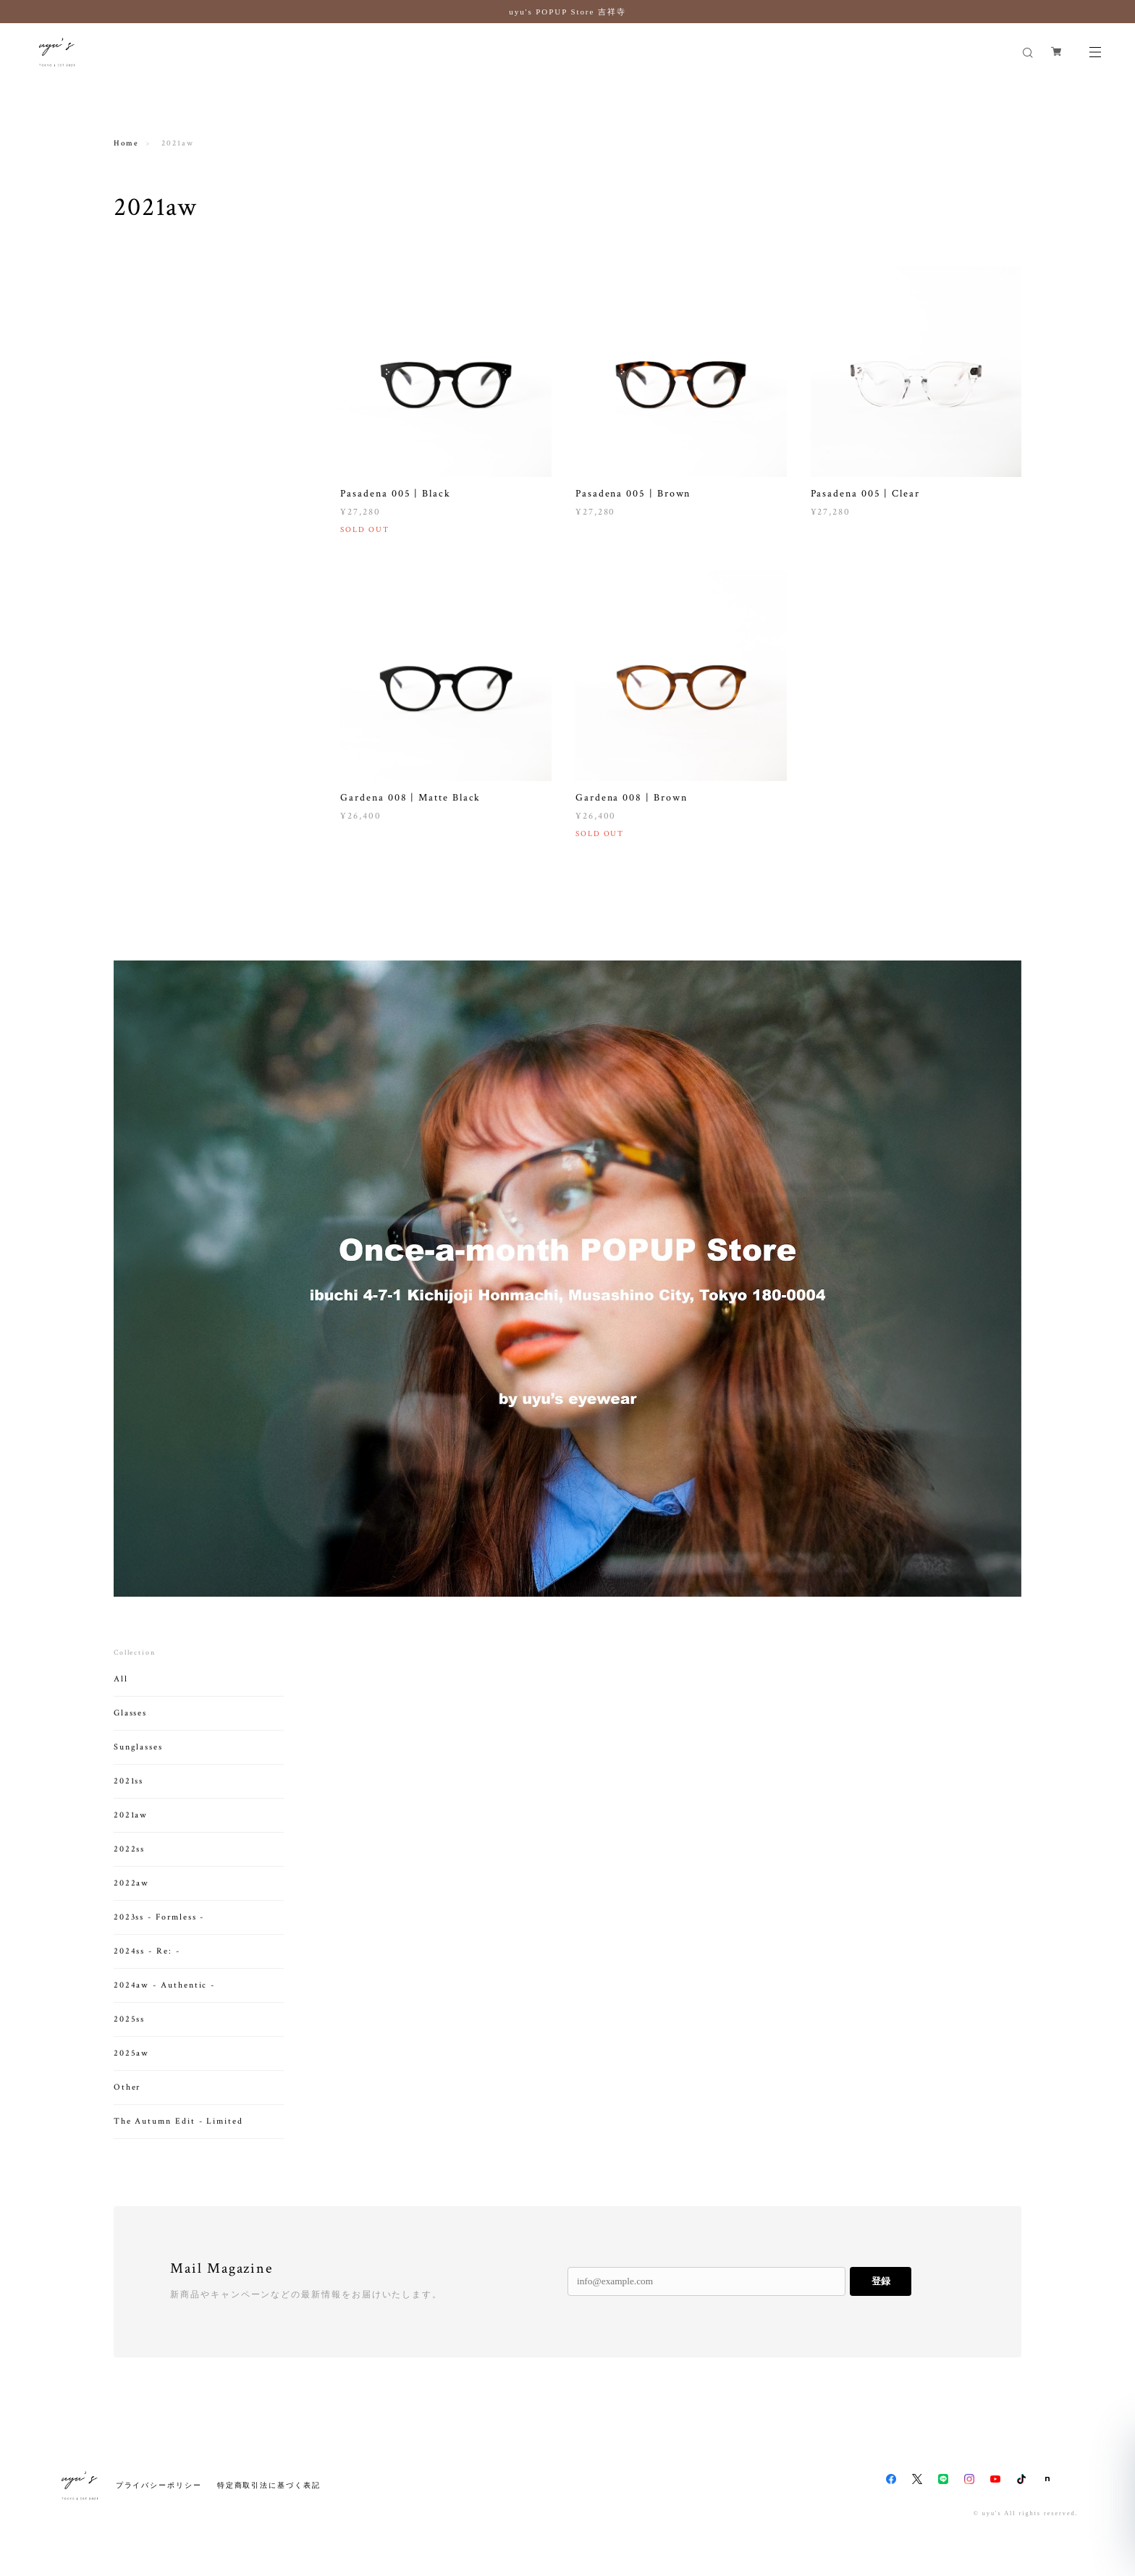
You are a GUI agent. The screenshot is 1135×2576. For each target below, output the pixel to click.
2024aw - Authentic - (164, 2000)
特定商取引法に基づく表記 (269, 2485)
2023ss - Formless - (159, 1932)
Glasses (130, 1728)
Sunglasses (138, 1762)
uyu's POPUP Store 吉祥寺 (567, 11)
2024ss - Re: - (147, 1966)
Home (126, 143)
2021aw (131, 1830)
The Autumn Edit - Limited (178, 2136)
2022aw (132, 1898)
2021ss (129, 1796)
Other (127, 2102)
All (121, 1694)
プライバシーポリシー (159, 2485)
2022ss (129, 1864)
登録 (881, 2281)
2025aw (132, 2068)
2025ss (129, 2034)
